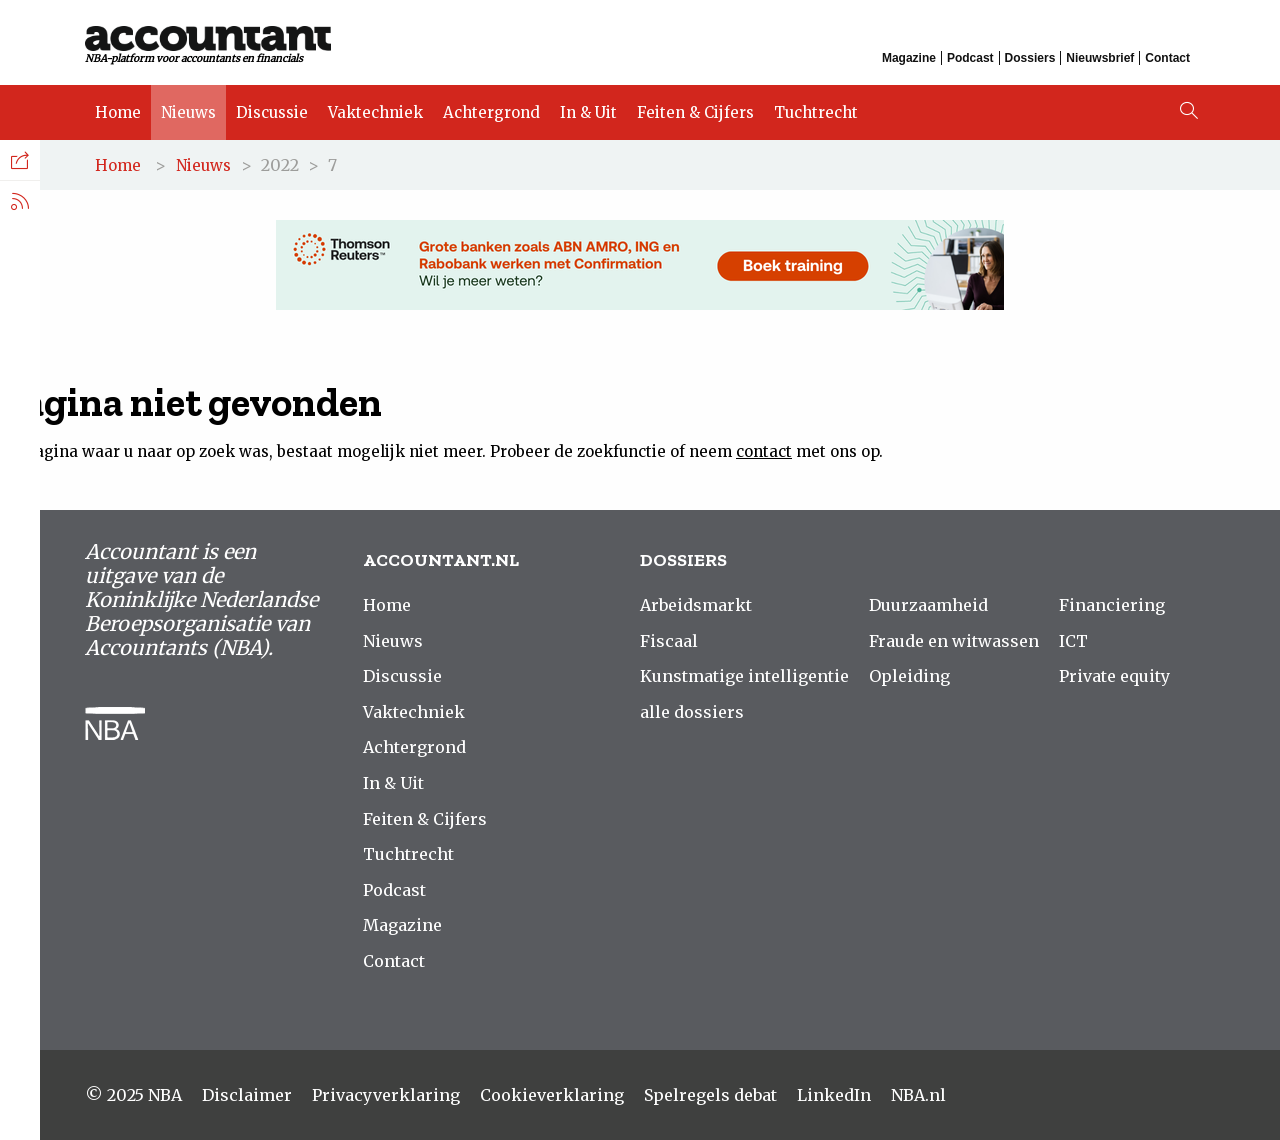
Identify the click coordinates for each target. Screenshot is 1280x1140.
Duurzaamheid (928, 605)
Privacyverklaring (386, 1095)
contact (764, 451)
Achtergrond (491, 112)
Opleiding (909, 676)
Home (118, 112)
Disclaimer (247, 1095)
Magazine (909, 58)
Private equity (1114, 676)
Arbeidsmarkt (696, 605)
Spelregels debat (710, 1095)
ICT (1073, 641)
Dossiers (1030, 58)
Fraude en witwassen (954, 641)
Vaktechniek (375, 112)
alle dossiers (692, 712)
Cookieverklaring (552, 1095)
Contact (1167, 58)
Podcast (970, 58)
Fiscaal (669, 641)
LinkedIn (834, 1095)
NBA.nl (918, 1095)
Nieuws (188, 112)
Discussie (272, 112)
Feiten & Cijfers (695, 112)
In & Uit (588, 112)
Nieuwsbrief (1100, 58)
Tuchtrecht (816, 112)
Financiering (1112, 605)
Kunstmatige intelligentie (744, 676)
